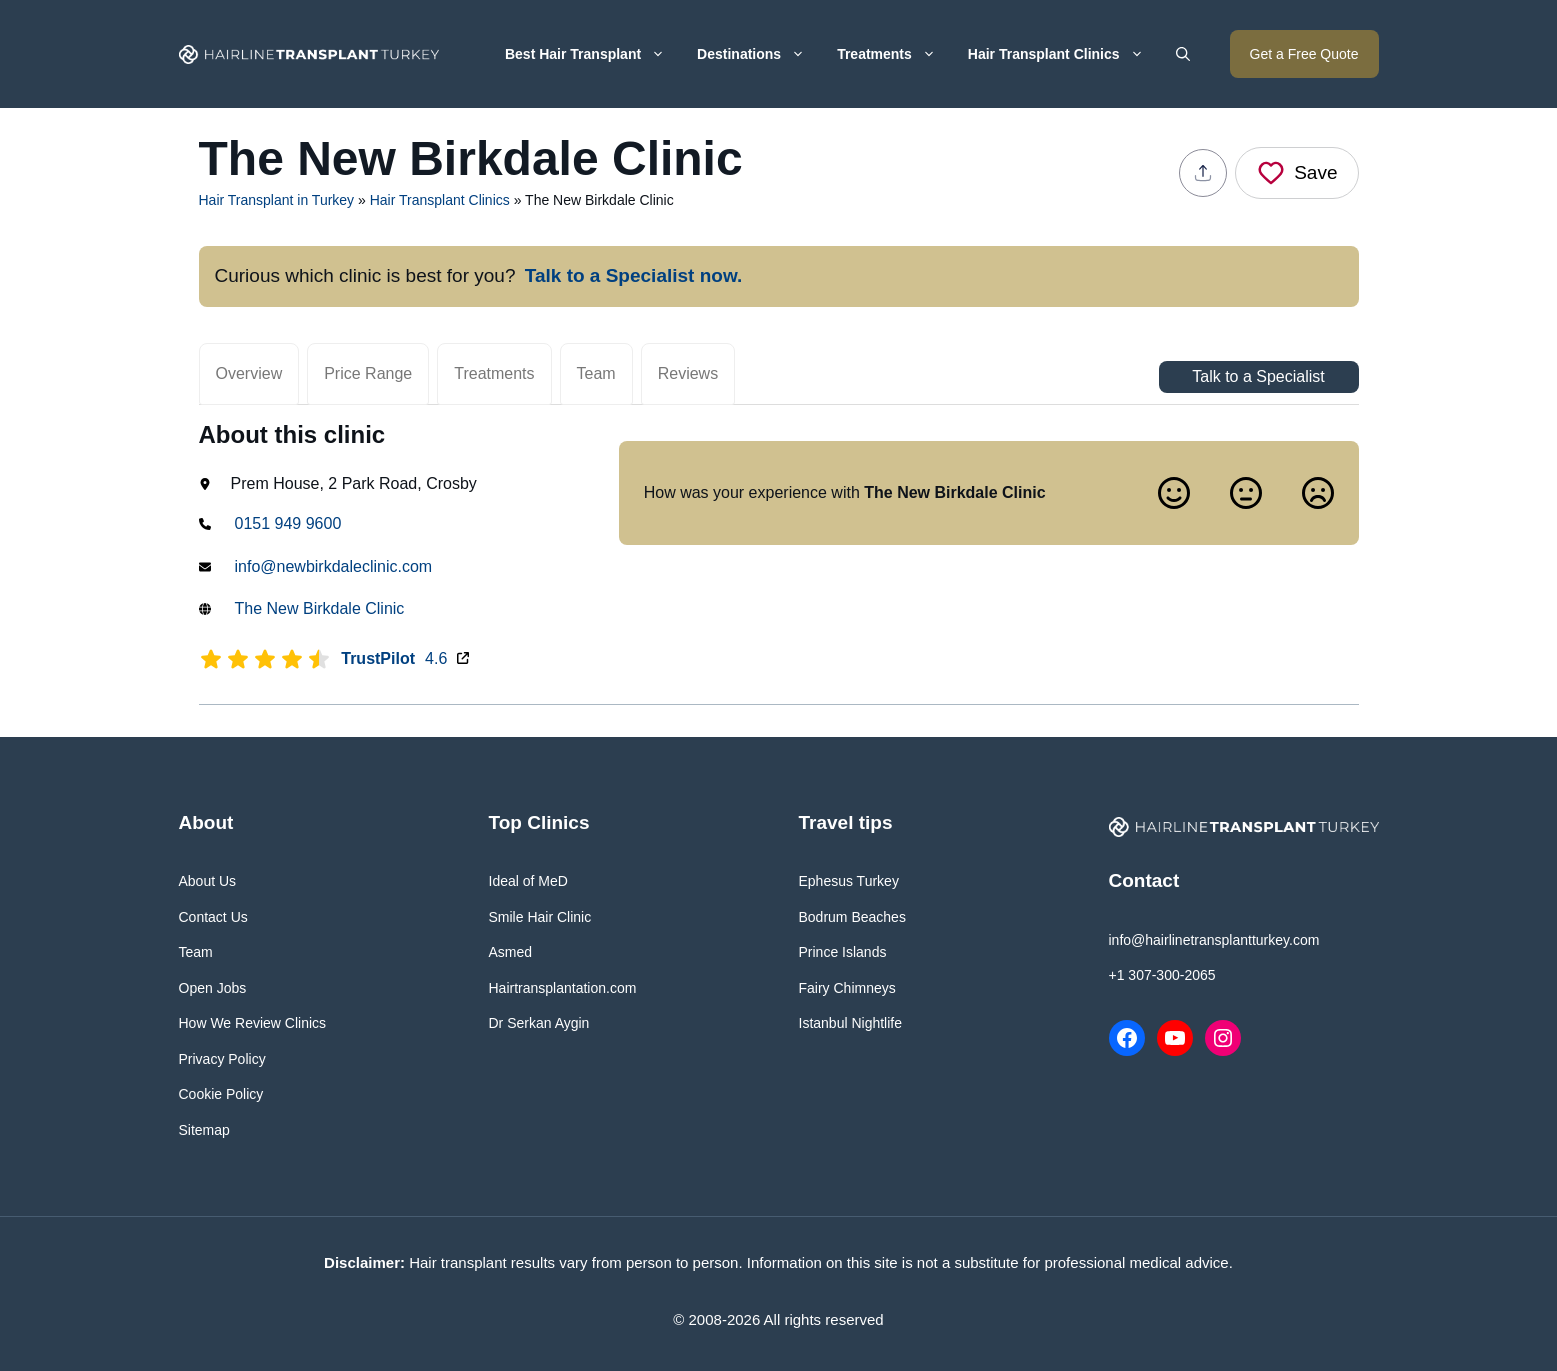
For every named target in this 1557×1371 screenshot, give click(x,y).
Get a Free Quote (1304, 54)
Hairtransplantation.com (563, 988)
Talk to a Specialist (1258, 377)
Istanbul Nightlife (851, 1023)
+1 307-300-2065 (1162, 975)
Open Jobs (213, 988)
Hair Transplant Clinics (1064, 54)
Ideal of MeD (528, 881)
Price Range (368, 373)
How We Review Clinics (253, 1023)
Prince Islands (843, 952)
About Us (208, 881)
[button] (1183, 54)
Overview (249, 373)
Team (596, 373)
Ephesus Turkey (849, 881)
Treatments (894, 54)
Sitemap (204, 1130)
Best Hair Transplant (593, 54)
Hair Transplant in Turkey (277, 200)
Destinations (759, 54)
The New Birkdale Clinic (320, 608)
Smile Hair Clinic (540, 917)
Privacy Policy (222, 1059)
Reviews (688, 373)
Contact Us (213, 917)
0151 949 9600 (288, 523)
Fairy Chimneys (847, 988)
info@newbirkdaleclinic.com (334, 566)
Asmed (511, 952)
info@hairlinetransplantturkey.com (1214, 940)
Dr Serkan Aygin (539, 1023)
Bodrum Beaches (852, 917)
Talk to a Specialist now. (634, 275)
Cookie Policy (221, 1094)
